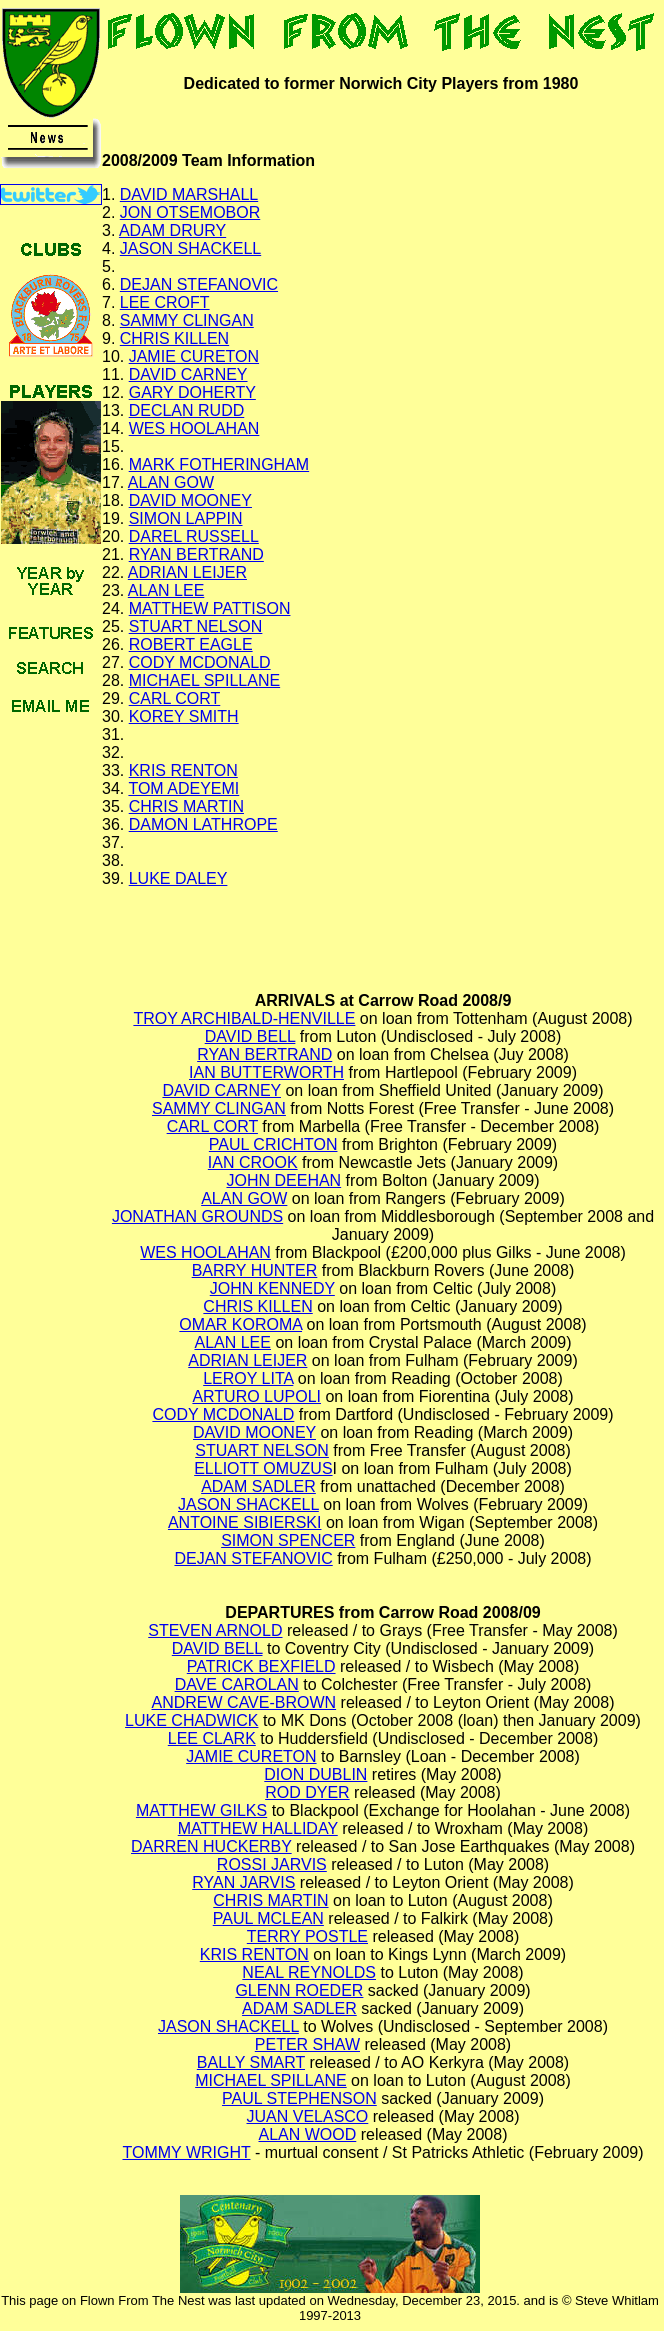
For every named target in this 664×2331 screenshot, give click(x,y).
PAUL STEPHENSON (299, 2098)
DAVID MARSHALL (189, 194)
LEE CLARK (212, 1738)
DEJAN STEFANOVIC (199, 284)
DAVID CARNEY (188, 374)
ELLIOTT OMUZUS (263, 1468)
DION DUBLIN (315, 1774)
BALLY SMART (251, 2062)
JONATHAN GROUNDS (197, 1216)
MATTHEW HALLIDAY (258, 1828)
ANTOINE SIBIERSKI (245, 1522)
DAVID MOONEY (190, 500)
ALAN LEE (166, 590)
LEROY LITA (248, 1378)
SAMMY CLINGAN (187, 320)
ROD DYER (307, 1792)
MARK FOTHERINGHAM (219, 464)
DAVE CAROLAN (237, 1684)
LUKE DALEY (178, 878)
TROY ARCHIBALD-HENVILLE (244, 1018)
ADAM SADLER (258, 1486)
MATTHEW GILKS (201, 1810)
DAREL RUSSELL (194, 536)
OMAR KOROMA (240, 1324)
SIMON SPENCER (288, 1540)
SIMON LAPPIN (186, 518)
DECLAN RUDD (187, 410)
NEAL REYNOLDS (309, 1972)
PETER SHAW (307, 2044)
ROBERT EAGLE (191, 644)
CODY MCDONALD (200, 662)
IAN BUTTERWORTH (266, 1072)
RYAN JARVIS (243, 1882)
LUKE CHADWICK (191, 1720)
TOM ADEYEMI (183, 788)
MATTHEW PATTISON (210, 608)
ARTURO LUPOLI (256, 1396)
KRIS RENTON (183, 770)
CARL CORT (175, 698)
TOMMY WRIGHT (186, 2152)
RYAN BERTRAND (196, 554)
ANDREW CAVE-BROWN (244, 1702)
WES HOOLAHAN (194, 428)
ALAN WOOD (308, 2134)
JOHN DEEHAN (283, 1180)
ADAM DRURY (172, 230)
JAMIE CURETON (194, 356)
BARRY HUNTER (255, 1270)
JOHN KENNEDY (272, 1288)
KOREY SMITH (184, 716)
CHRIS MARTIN (186, 806)
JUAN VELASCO (308, 2116)
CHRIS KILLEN (174, 338)
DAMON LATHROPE (203, 824)
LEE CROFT (165, 302)
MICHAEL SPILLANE (204, 680)
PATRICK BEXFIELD (261, 1666)
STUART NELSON (196, 626)
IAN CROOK (253, 1162)
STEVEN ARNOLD (215, 1630)
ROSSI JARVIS (272, 1864)
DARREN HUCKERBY (211, 1846)
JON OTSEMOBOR (190, 212)
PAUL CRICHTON (273, 1144)
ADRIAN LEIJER (187, 572)
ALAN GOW (171, 482)
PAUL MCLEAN (268, 1918)
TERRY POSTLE (307, 1936)
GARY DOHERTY (192, 392)
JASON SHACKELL (190, 248)
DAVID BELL (250, 1036)
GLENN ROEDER (299, 1990)
